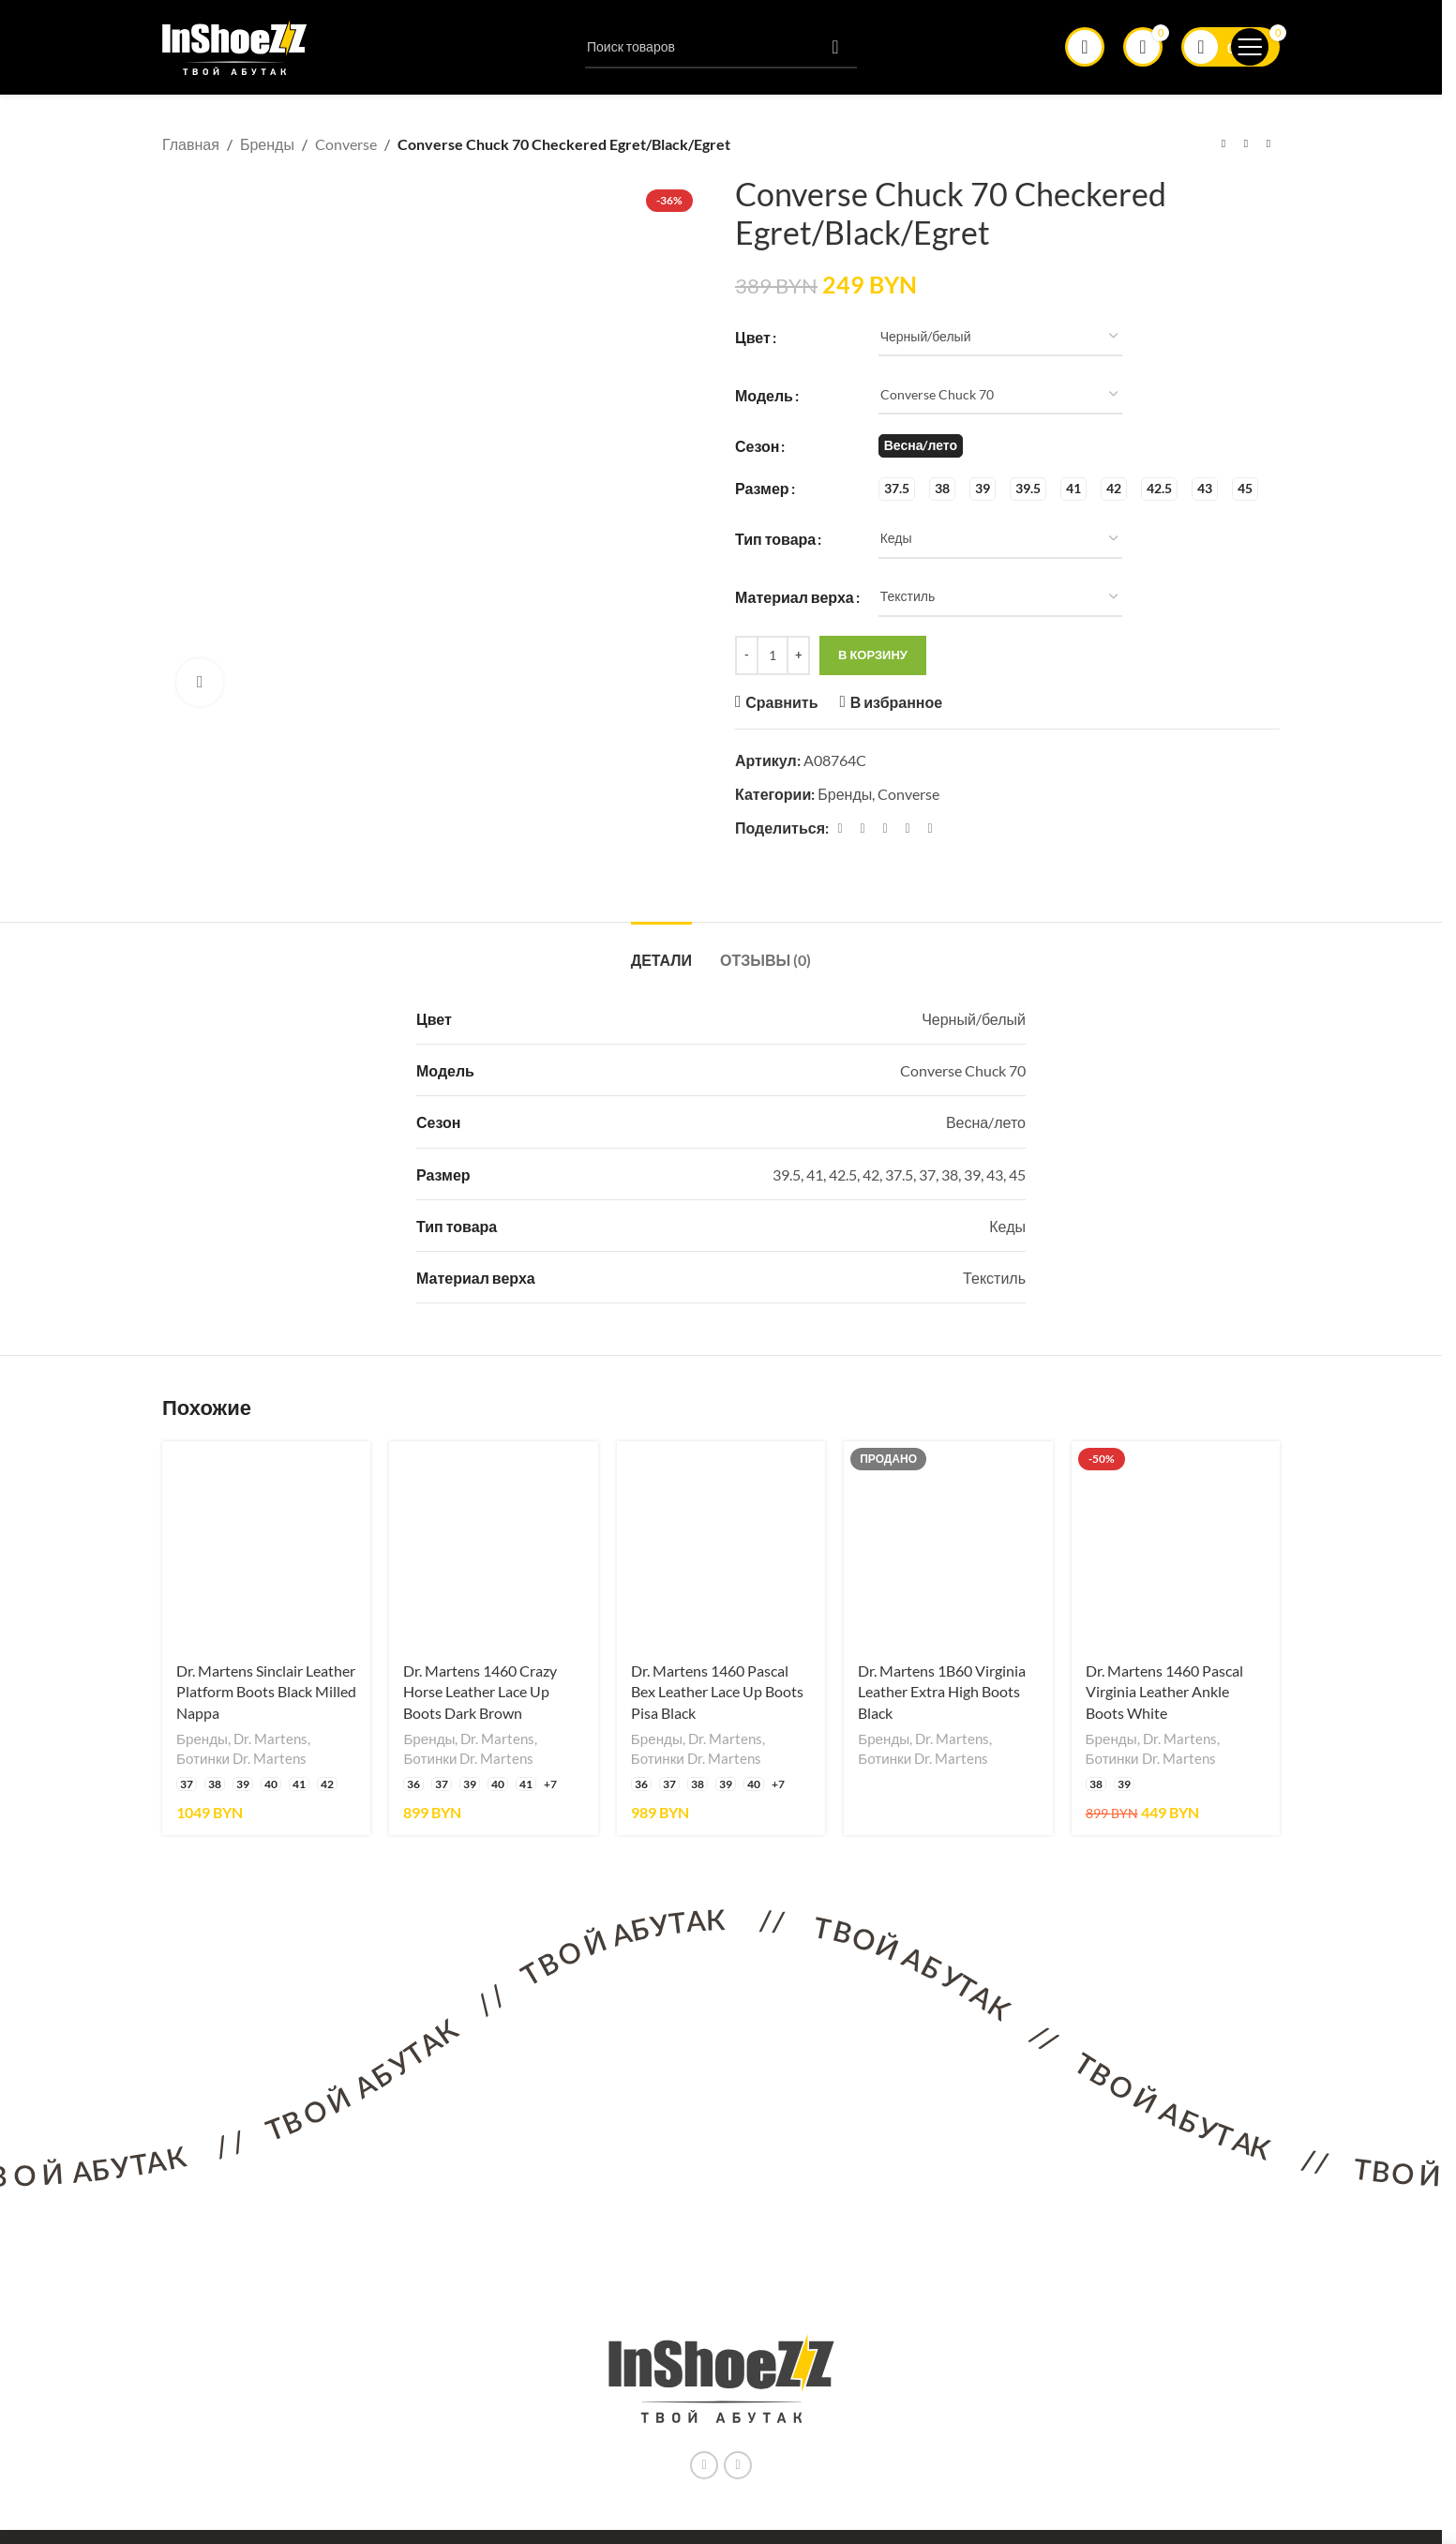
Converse (346, 144)
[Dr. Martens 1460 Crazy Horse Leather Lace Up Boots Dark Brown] (493, 1545)
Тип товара (775, 539)
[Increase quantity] (798, 654)
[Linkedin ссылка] (907, 827)
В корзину (873, 654)
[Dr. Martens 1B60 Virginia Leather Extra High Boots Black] (948, 1545)
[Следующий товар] (1268, 144)
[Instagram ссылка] (704, 2465)
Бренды (267, 144)
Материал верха (794, 597)
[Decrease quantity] (746, 654)
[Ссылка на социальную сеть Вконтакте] (738, 2465)
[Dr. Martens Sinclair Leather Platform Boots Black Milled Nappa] (266, 1545)
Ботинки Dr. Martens (241, 1758)
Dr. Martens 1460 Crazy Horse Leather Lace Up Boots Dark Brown (480, 1692)
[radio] (920, 446)
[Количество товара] (772, 654)
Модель (764, 394)
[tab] (661, 950)
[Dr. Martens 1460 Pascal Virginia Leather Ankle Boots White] (1176, 1545)
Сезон (757, 445)
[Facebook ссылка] (840, 827)
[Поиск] (721, 46)
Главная (190, 144)
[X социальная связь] (862, 827)
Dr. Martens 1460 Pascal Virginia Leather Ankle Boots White (1164, 1692)
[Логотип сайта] (235, 44)
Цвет (753, 336)
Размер (762, 488)
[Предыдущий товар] (1223, 144)
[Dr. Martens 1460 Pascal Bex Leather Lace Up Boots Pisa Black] (721, 1545)
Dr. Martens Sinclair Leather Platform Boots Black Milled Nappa (266, 1692)
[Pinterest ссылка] (885, 827)
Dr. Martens (270, 1738)
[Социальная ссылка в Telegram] (930, 827)
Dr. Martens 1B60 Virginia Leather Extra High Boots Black (942, 1692)
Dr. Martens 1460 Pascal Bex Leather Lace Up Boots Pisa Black (717, 1692)
